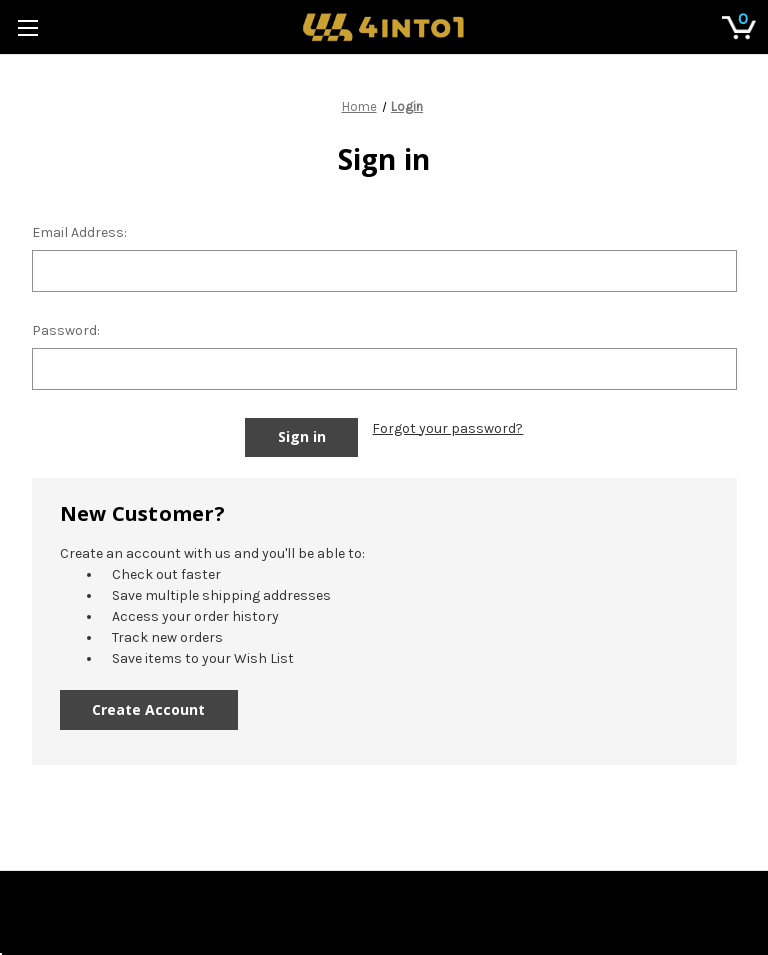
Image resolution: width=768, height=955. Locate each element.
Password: (66, 330)
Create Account (148, 709)
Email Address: (79, 232)
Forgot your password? (447, 428)
